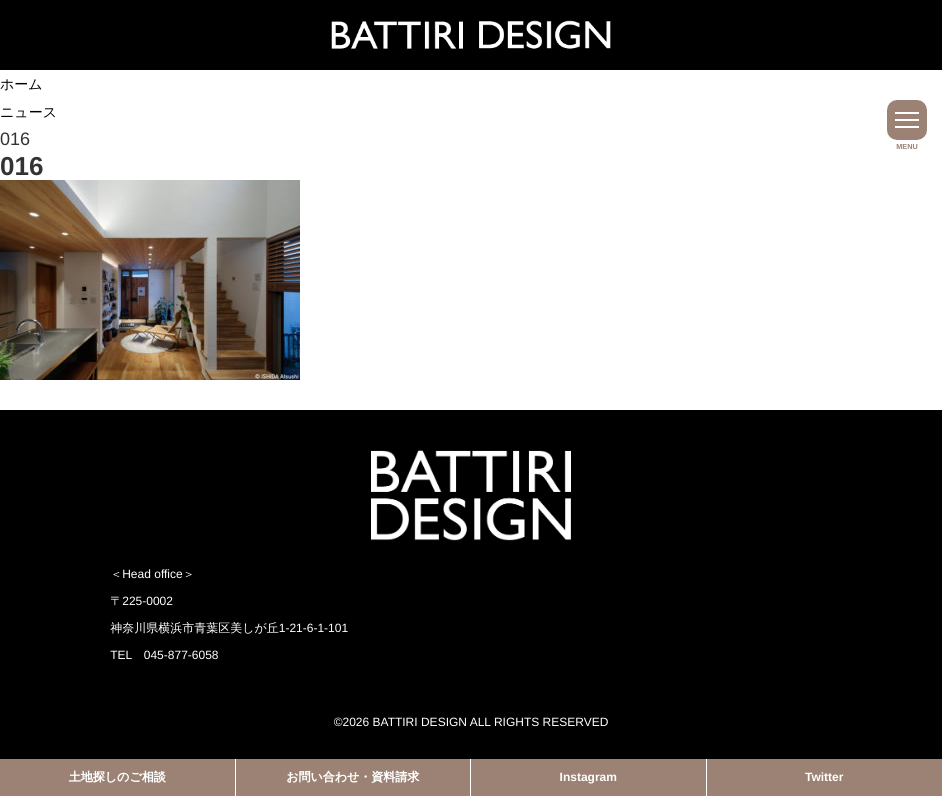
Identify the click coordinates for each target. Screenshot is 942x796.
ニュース (28, 112)
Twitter (824, 777)
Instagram (588, 777)
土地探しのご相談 (117, 777)
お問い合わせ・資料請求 (352, 777)
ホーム (21, 84)
